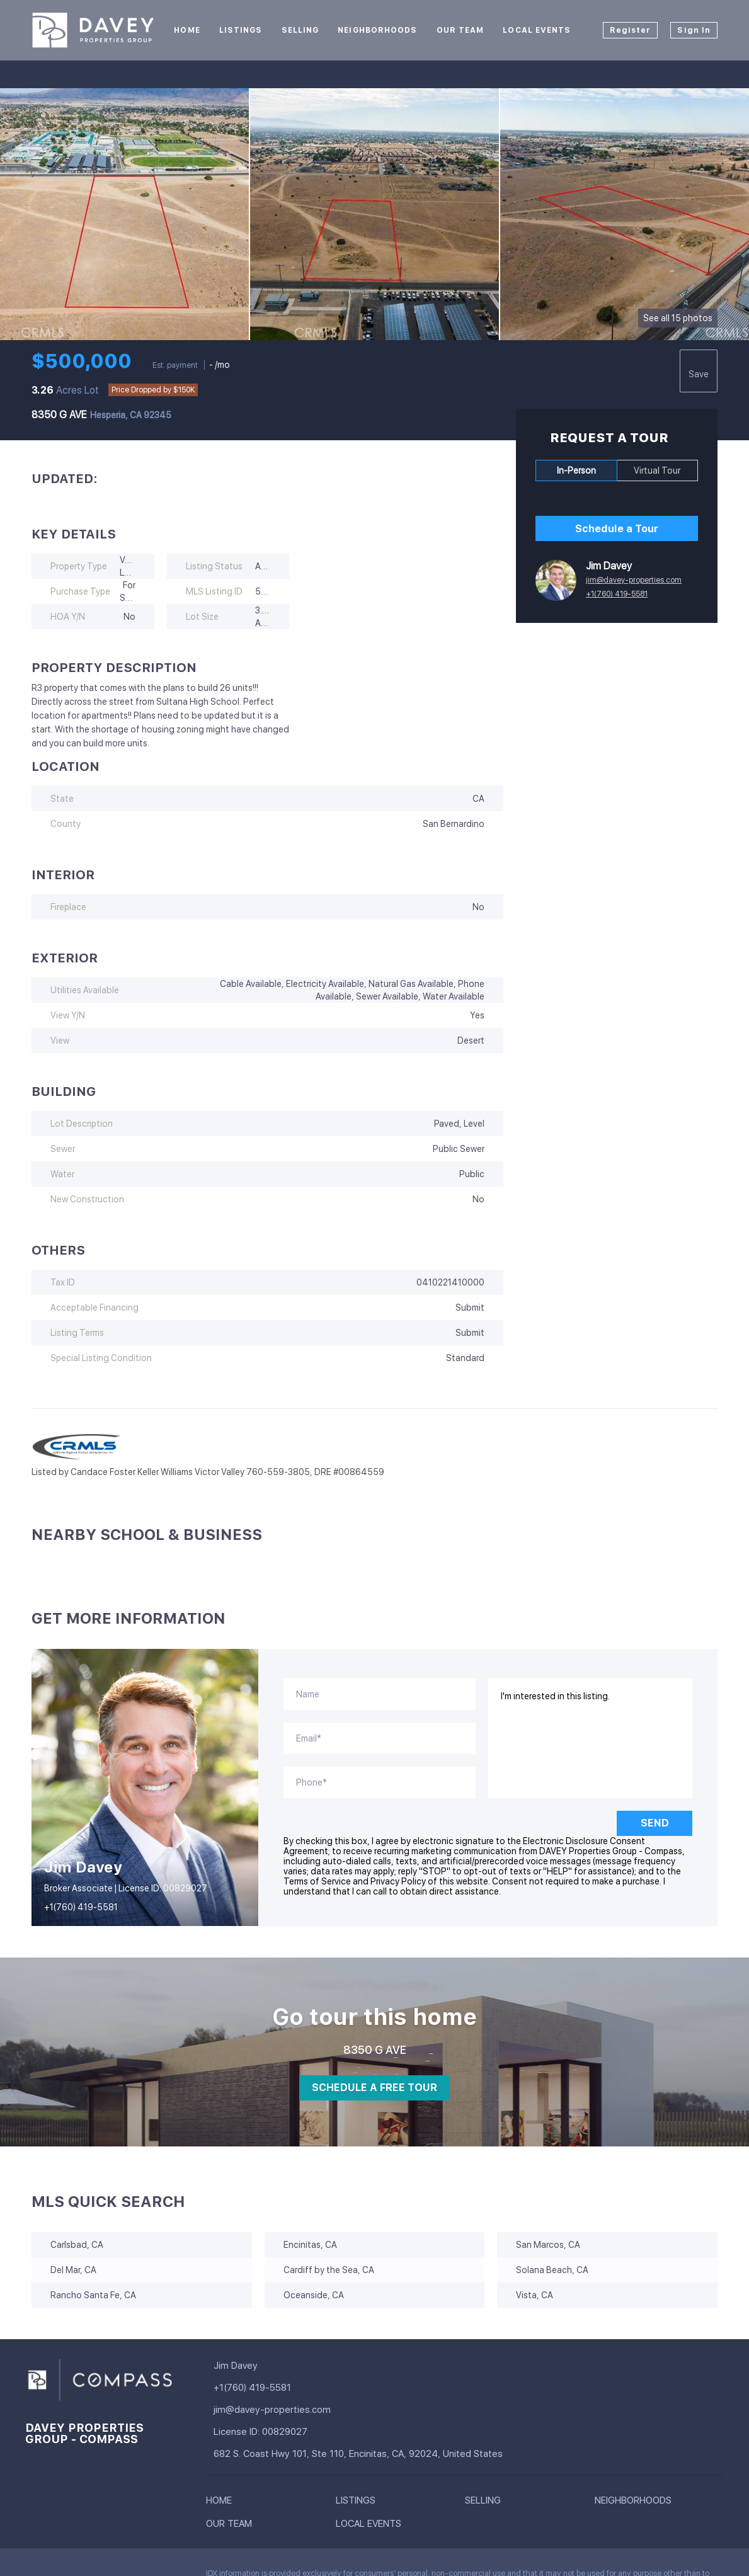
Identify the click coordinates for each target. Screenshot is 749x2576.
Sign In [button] (694, 30)
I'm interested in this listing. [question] (590, 1738)
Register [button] (630, 30)
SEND (655, 1823)
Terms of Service (317, 1881)
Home (187, 30)
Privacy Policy (398, 1881)
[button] (222, 2503)
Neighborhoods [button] (377, 30)
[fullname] (379, 1694)
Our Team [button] (460, 30)
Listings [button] (241, 30)
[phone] (379, 1782)
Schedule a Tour (616, 529)
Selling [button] (300, 30)
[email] (379, 1738)
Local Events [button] (537, 30)
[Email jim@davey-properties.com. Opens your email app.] (316, 2410)
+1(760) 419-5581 (617, 594)
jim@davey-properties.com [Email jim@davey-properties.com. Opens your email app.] (634, 580)
